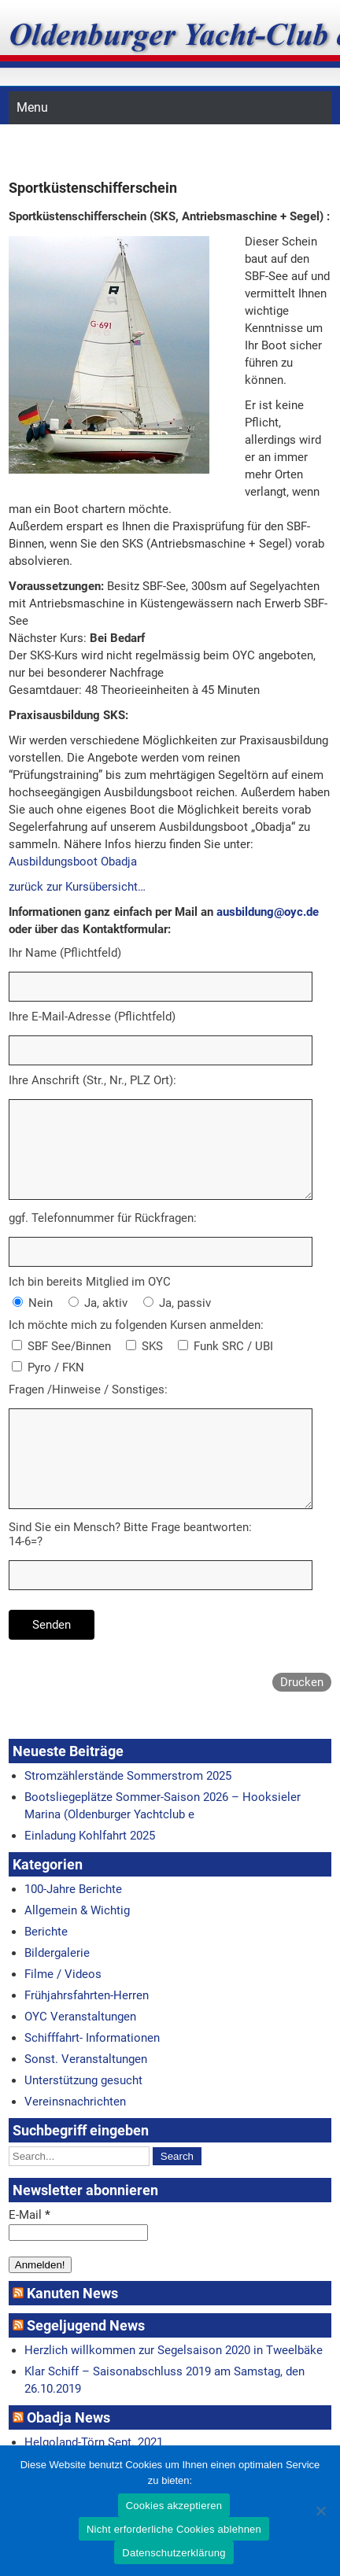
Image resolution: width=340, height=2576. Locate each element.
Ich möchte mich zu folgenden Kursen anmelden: (136, 1325)
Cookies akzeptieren (174, 2505)
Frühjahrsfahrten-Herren (86, 1995)
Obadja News (68, 2417)
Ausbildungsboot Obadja (73, 861)
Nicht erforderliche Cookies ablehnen (174, 2529)
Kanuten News (72, 2293)
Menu (32, 107)
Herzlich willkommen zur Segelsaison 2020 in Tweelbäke (173, 2350)
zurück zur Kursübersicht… (77, 887)
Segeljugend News (86, 2325)
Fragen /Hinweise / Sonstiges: (88, 1389)
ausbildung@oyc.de (267, 912)
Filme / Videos (63, 1974)
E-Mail (29, 2215)
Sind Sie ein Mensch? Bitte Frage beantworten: (130, 1527)
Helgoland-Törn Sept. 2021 (93, 2442)
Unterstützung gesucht (83, 2080)
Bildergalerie (57, 1953)
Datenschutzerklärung (173, 2553)
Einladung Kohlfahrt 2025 (89, 1836)
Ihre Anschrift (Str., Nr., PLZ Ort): (92, 1080)
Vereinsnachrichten (75, 2101)
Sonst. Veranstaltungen (85, 2059)
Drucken (301, 1682)
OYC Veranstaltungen (80, 2017)
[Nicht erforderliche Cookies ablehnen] (320, 2511)
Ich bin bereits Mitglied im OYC (90, 1282)
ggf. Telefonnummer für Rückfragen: (103, 1218)
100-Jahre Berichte (73, 1889)
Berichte (46, 1932)
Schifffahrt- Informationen (92, 2038)
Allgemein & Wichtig (77, 1910)
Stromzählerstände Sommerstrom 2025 (127, 1776)
